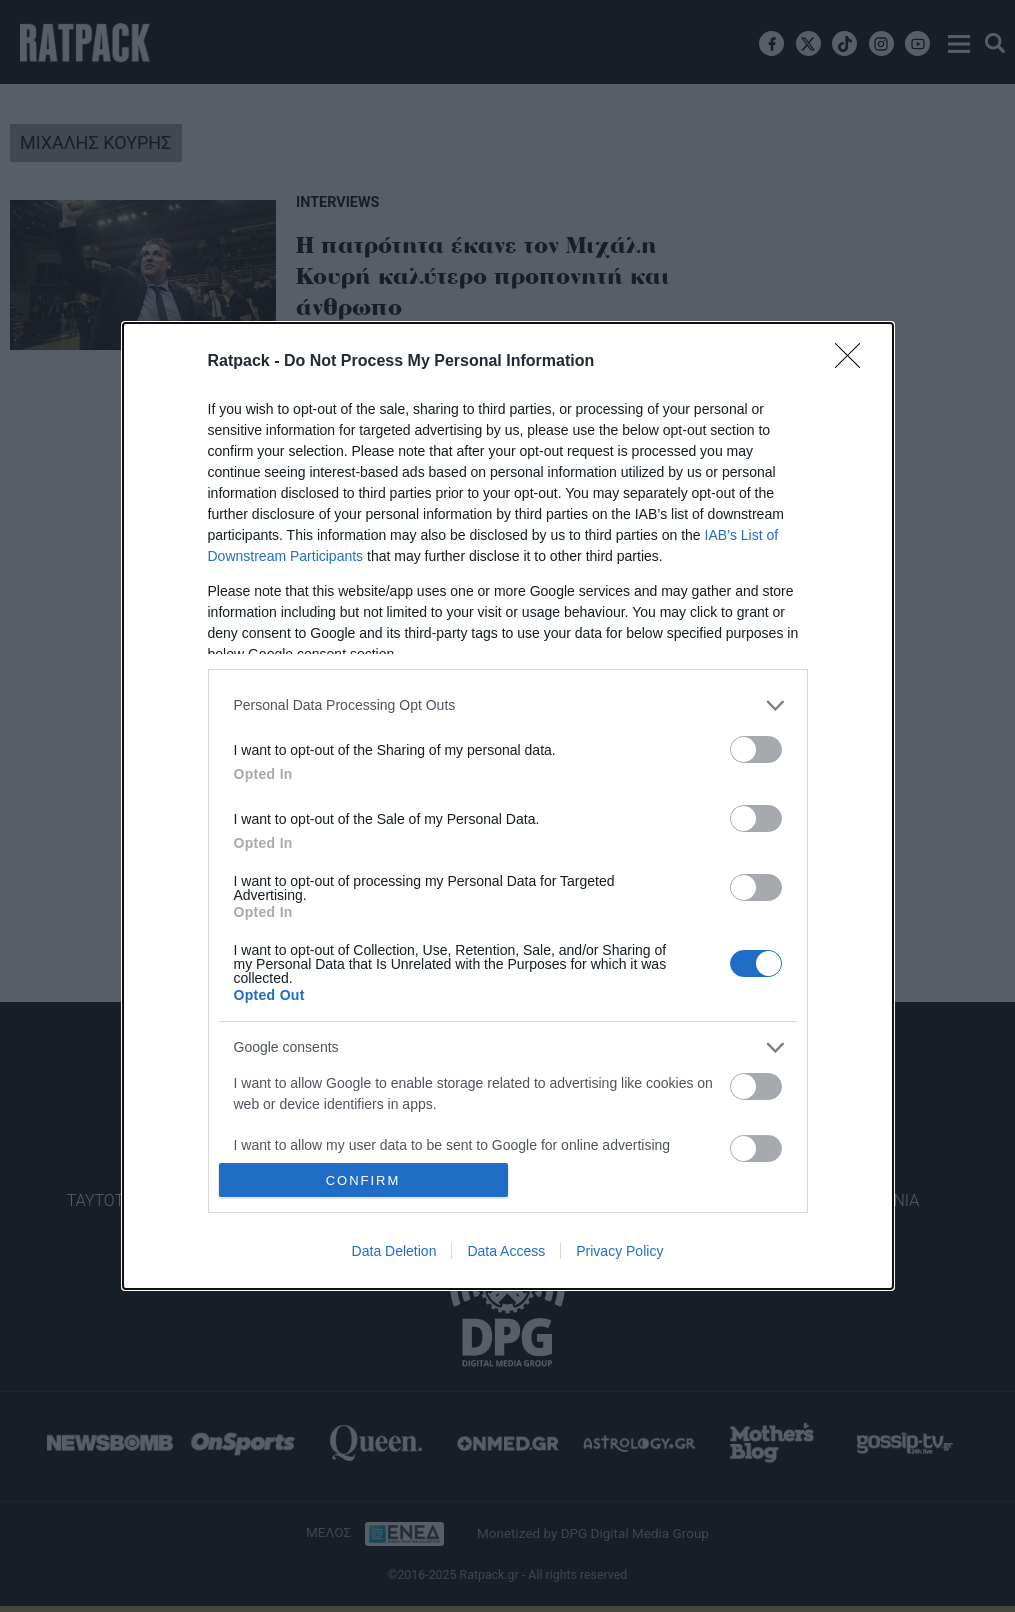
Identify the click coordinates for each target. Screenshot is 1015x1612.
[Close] (854, 362)
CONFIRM (363, 1179)
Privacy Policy (619, 1251)
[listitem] (508, 705)
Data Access (506, 1251)
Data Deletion (394, 1251)
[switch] (756, 749)
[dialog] (508, 806)
